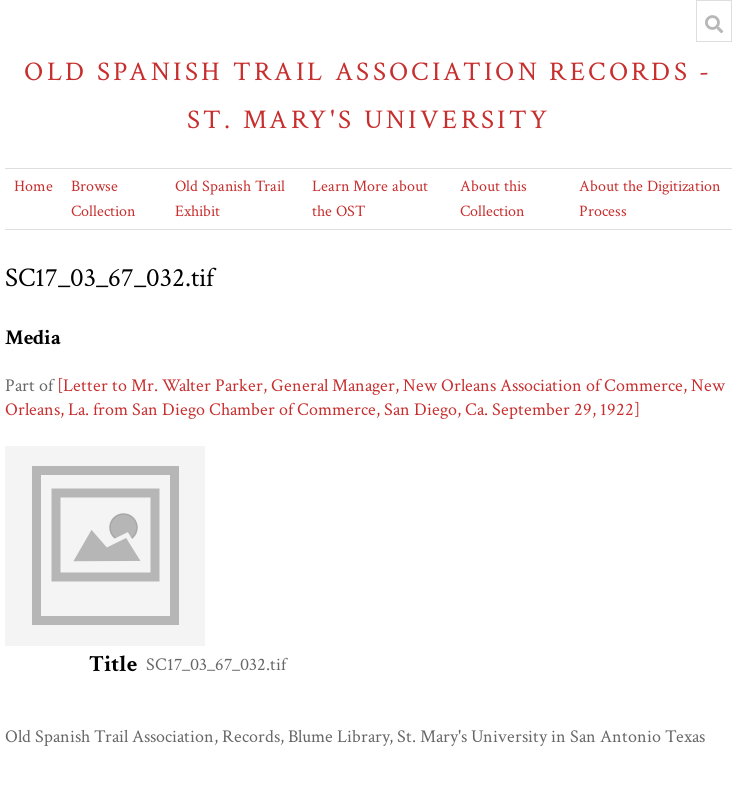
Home (33, 186)
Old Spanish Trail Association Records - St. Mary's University (368, 95)
